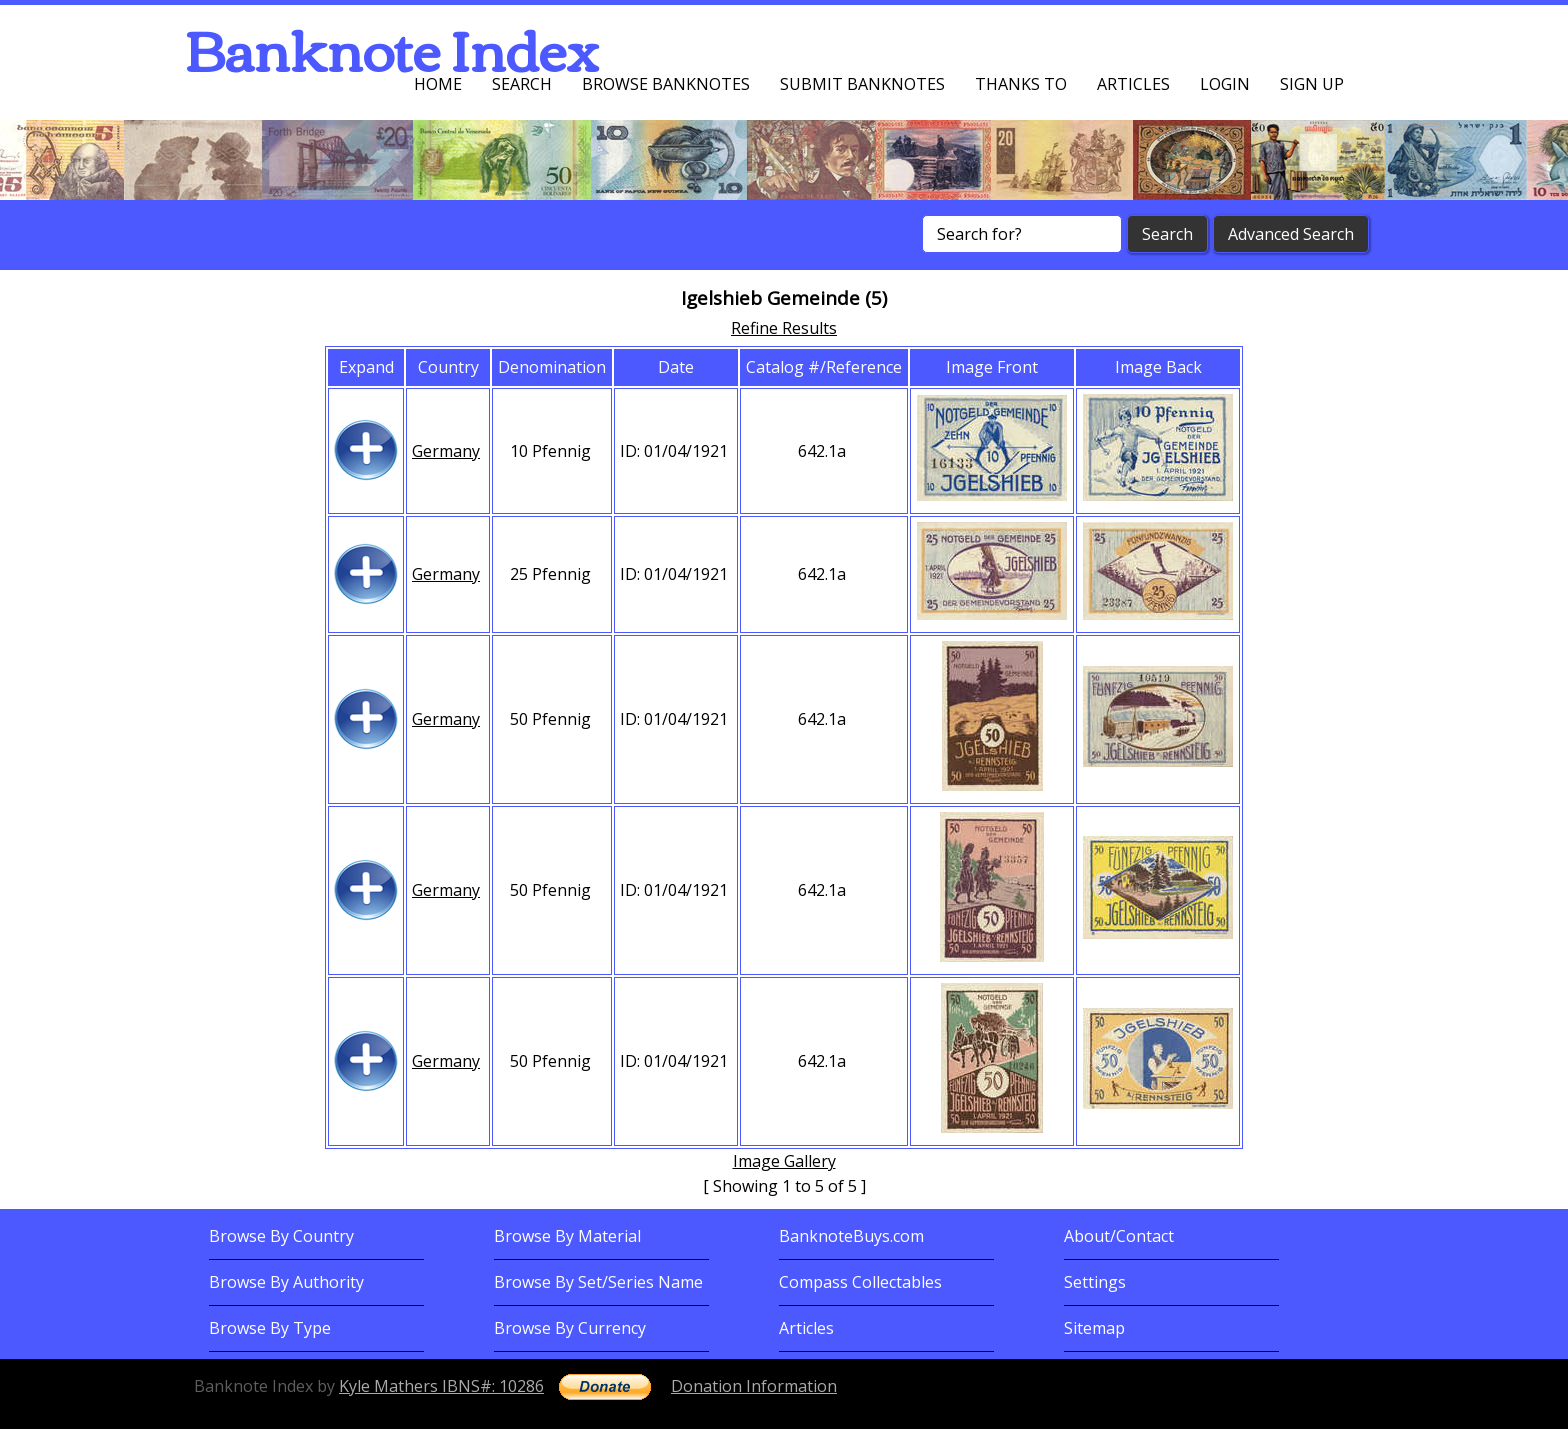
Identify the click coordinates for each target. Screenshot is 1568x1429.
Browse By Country (281, 1236)
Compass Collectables (860, 1282)
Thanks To (1021, 84)
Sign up (1312, 84)
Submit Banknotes (862, 84)
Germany (446, 451)
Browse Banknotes (666, 84)
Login (1225, 84)
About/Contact (1119, 1236)
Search (522, 84)
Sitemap (1094, 1328)
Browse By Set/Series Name (598, 1282)
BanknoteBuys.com (851, 1236)
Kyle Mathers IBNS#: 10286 (441, 1386)
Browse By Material (567, 1236)
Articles (1133, 84)
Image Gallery (784, 1161)
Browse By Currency (570, 1328)
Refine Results (784, 328)
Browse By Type (270, 1328)
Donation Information (754, 1386)
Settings (1095, 1282)
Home (438, 84)
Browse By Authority (286, 1282)
